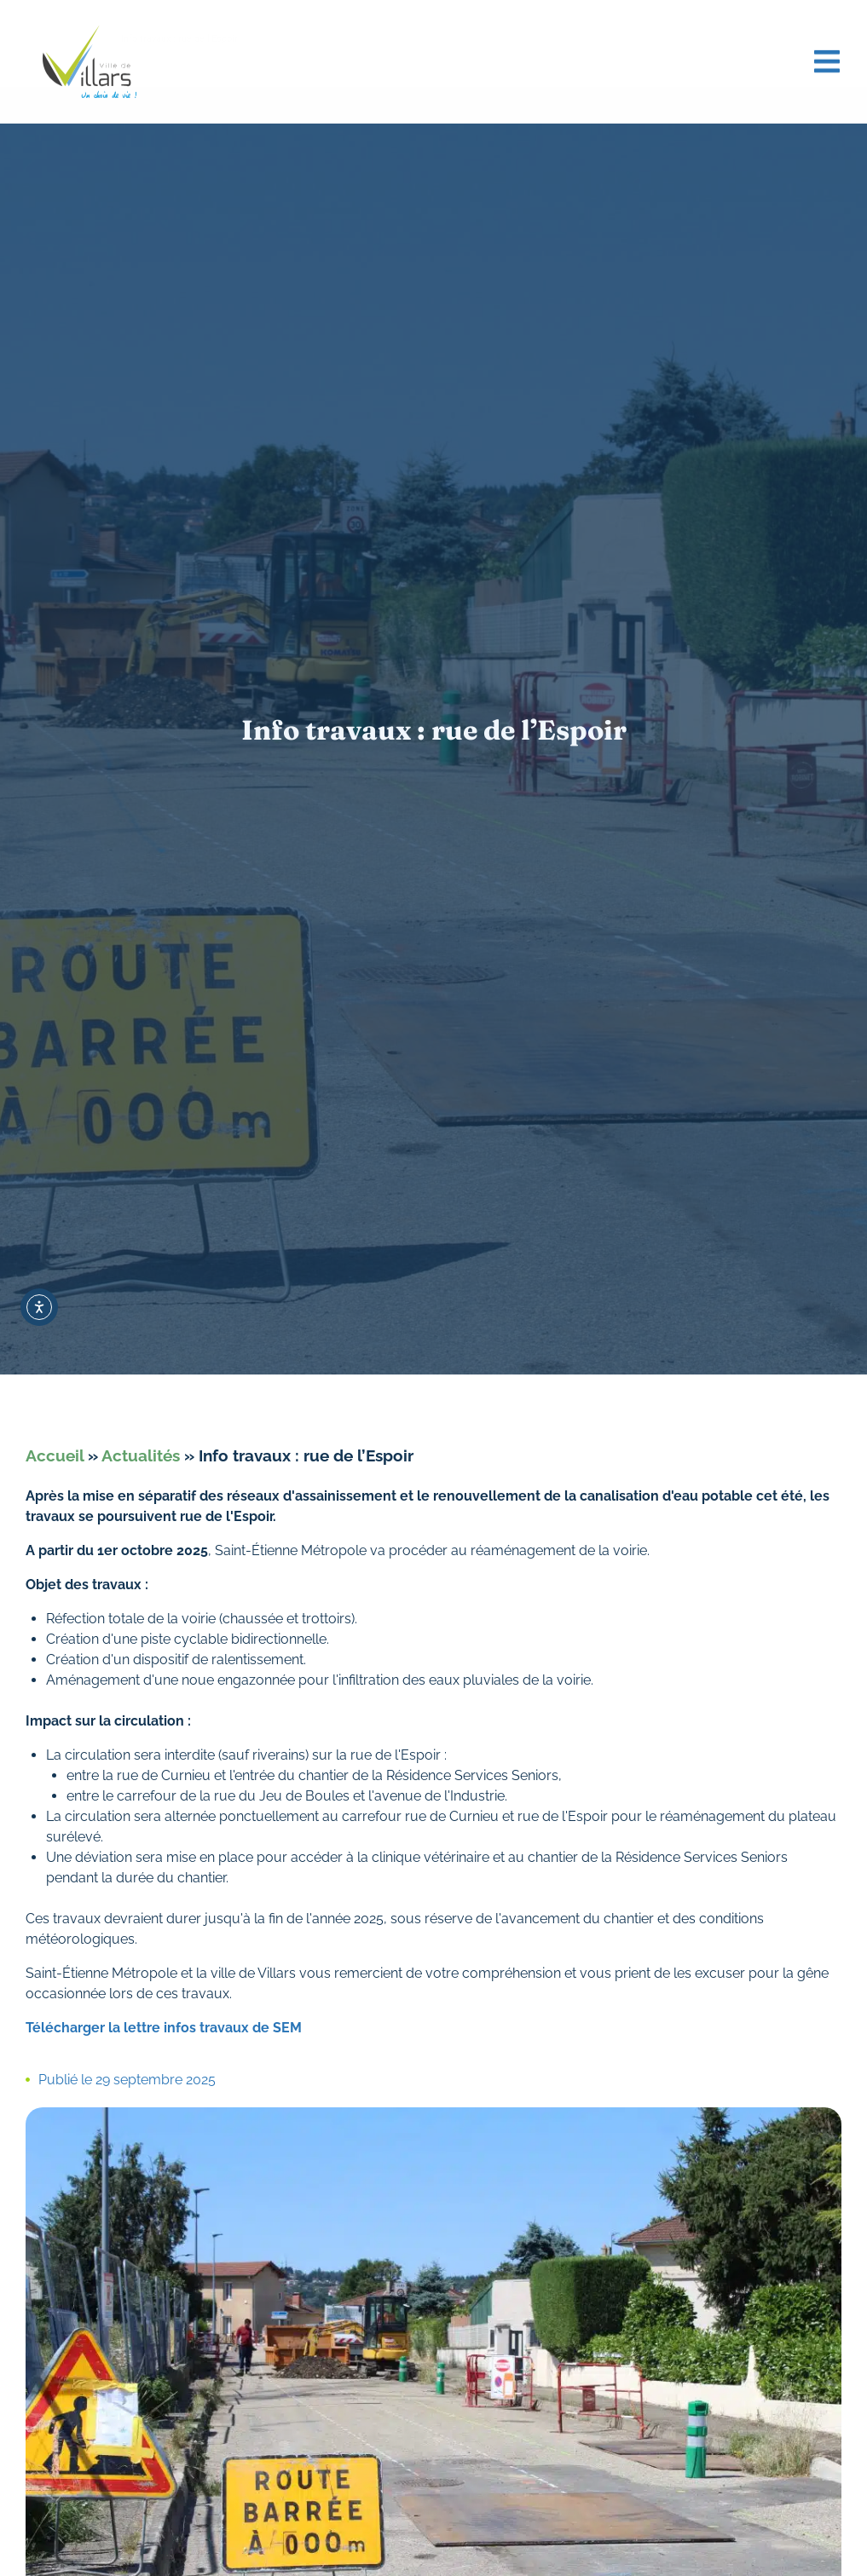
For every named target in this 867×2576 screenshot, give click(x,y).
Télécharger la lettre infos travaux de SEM (164, 2028)
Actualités (140, 1455)
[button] (826, 57)
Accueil (55, 1455)
